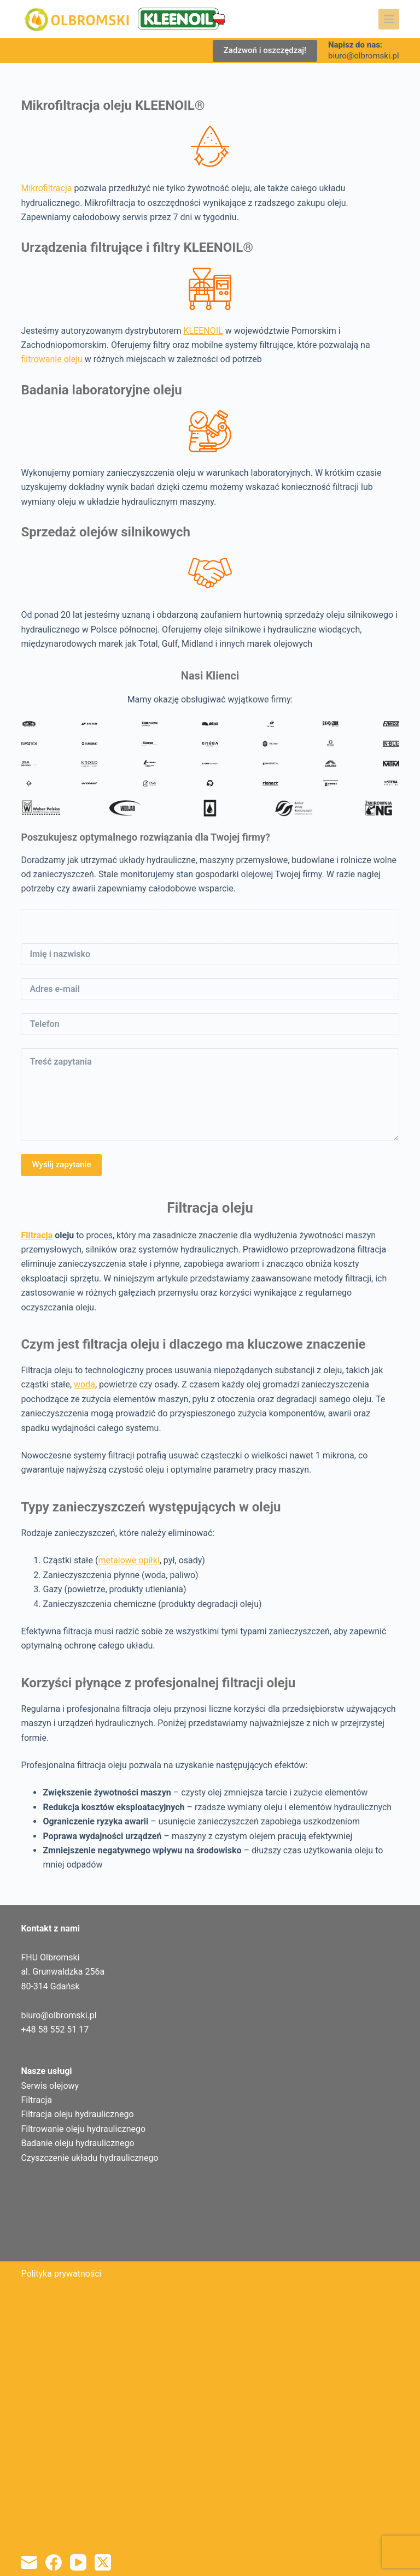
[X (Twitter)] (103, 2562)
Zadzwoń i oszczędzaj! (265, 50)
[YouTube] (78, 2562)
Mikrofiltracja (46, 188)
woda (84, 1384)
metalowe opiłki (128, 1560)
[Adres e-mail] (29, 2562)
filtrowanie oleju (51, 359)
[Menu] (388, 19)
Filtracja (36, 1235)
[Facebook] (53, 2562)
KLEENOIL (203, 331)
